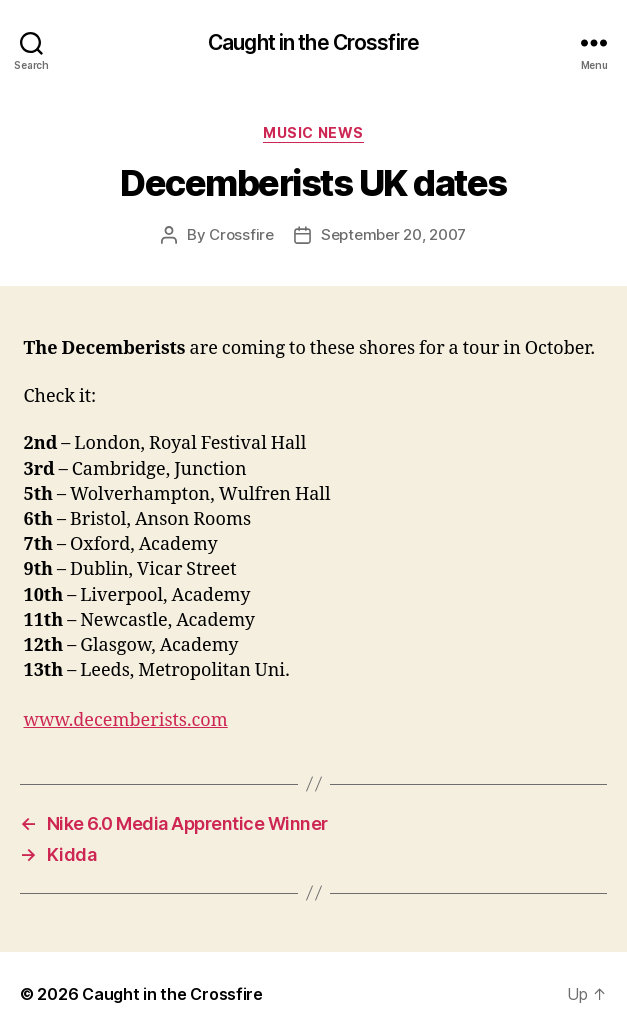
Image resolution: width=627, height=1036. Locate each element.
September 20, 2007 (393, 234)
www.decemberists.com (126, 720)
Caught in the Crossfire (313, 42)
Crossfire (241, 234)
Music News (313, 132)
